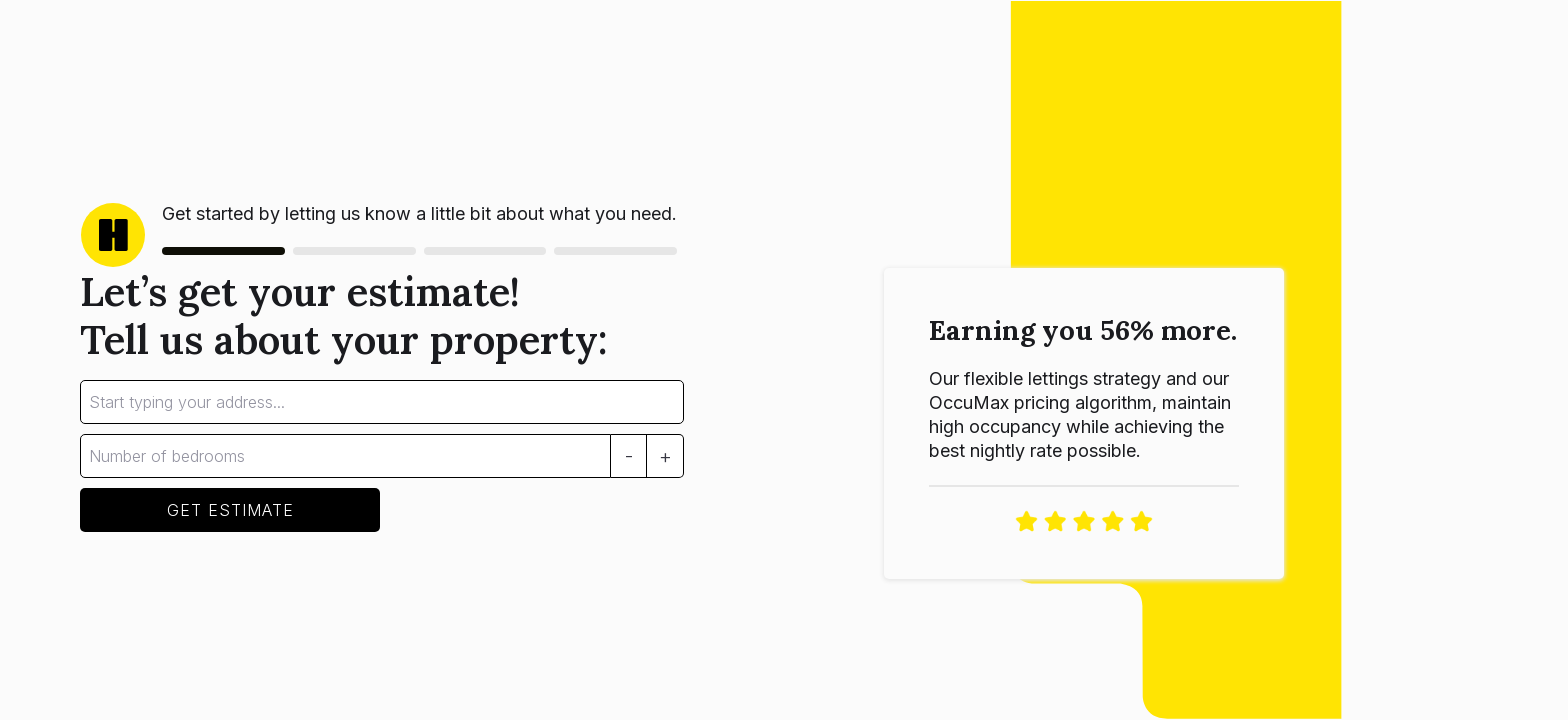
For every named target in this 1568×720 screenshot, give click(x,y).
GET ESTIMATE (230, 510)
